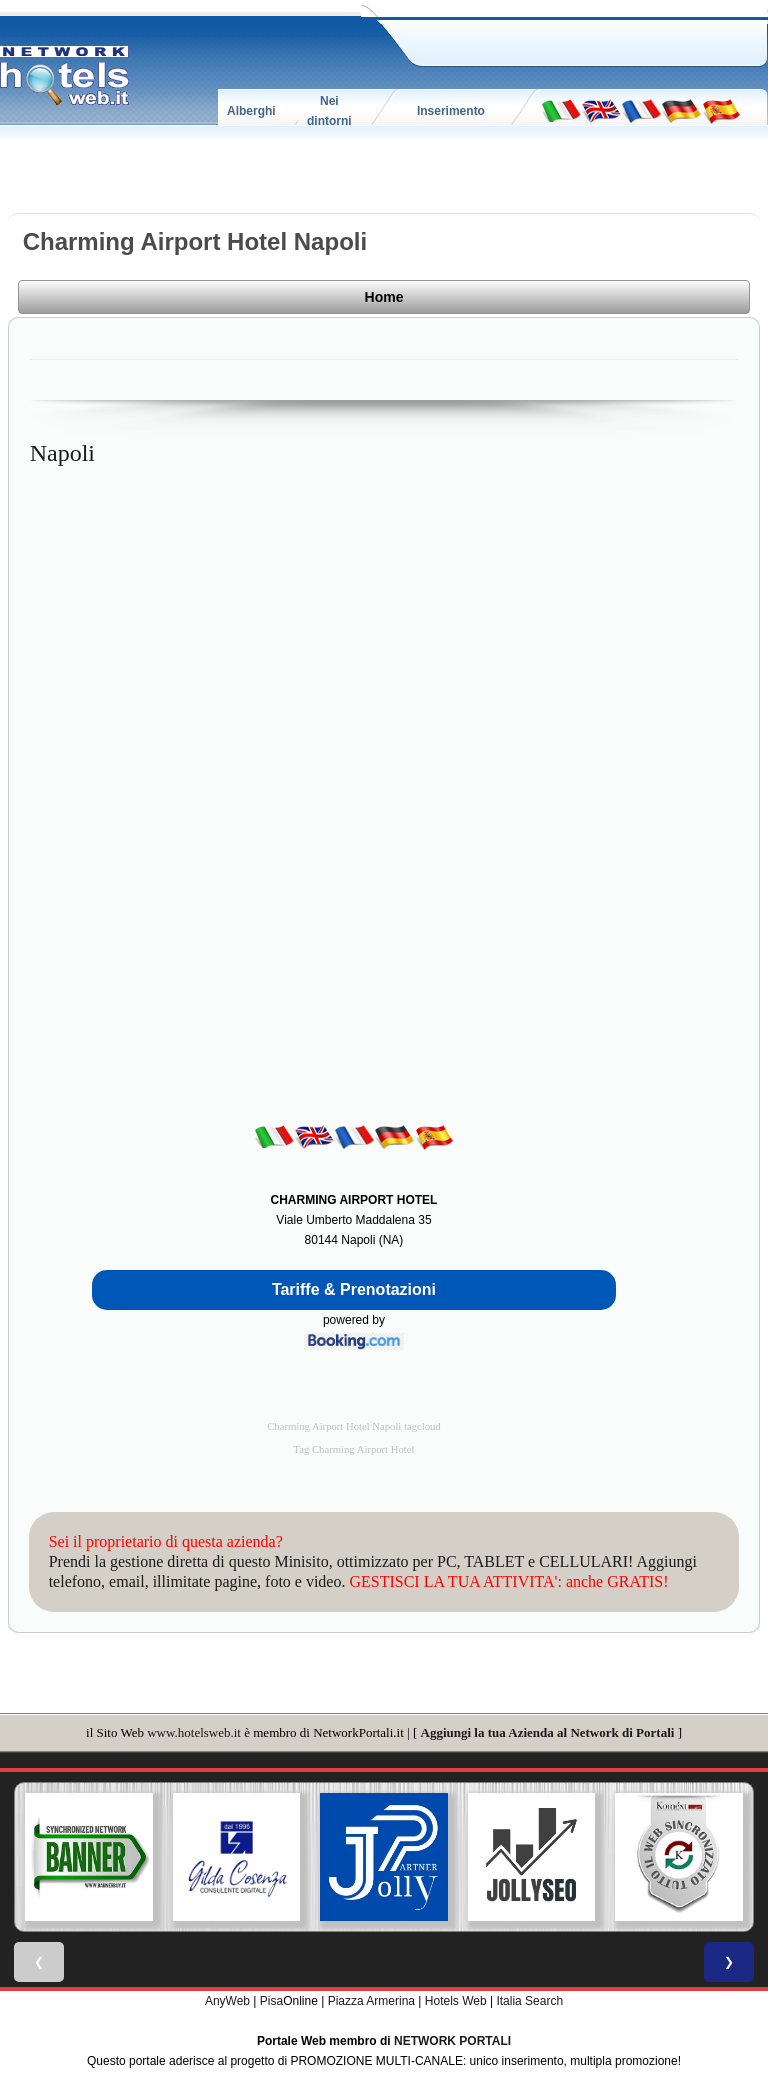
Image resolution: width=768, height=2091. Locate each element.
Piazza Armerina (371, 2001)
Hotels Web (456, 2001)
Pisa (271, 2001)
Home (384, 297)
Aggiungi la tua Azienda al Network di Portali (548, 1732)
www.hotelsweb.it (194, 1732)
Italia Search (529, 2001)
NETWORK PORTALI (452, 2041)
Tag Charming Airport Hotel (354, 1449)
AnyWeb (227, 2001)
